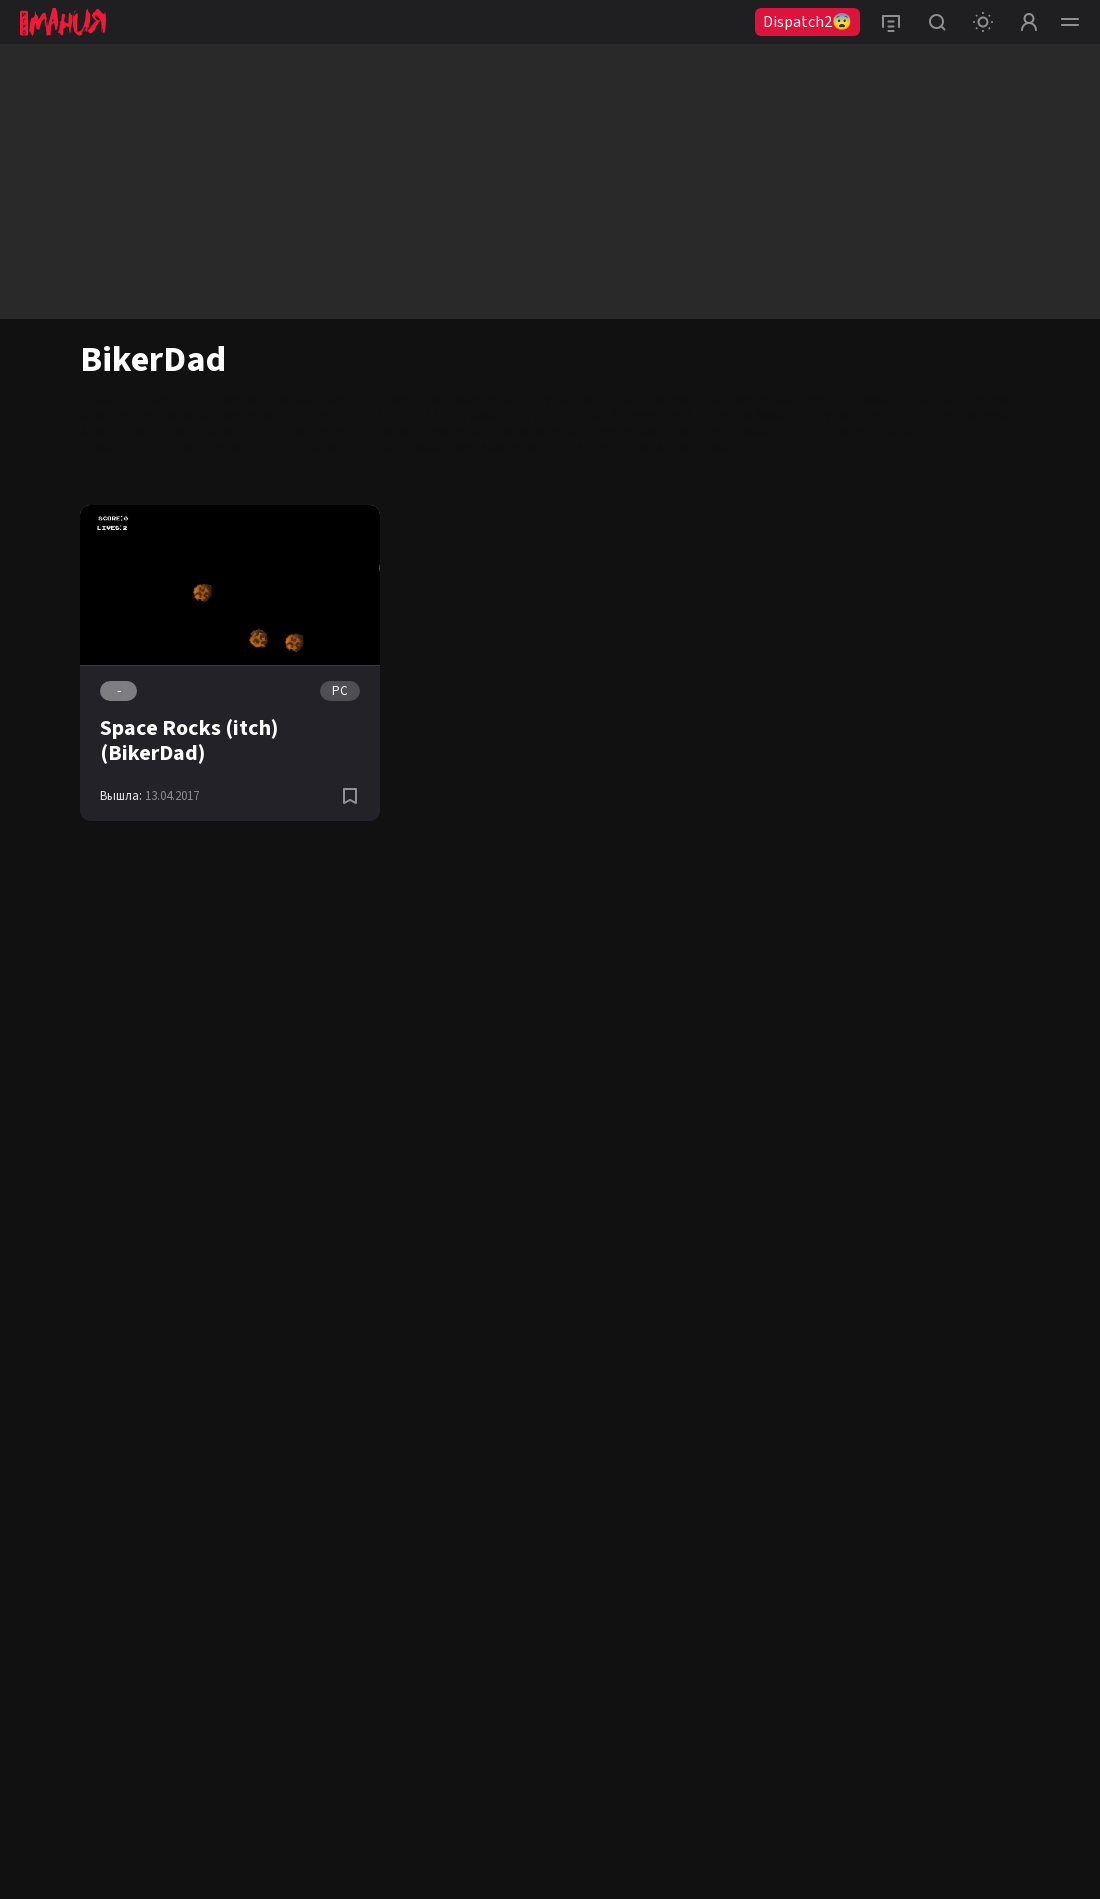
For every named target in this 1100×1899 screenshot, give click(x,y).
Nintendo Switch (746, 415)
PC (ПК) (379, 415)
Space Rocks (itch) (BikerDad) (189, 740)
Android (557, 415)
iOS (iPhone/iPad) (639, 415)
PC (340, 691)
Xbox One (498, 415)
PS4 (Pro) (435, 415)
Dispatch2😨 (807, 22)
